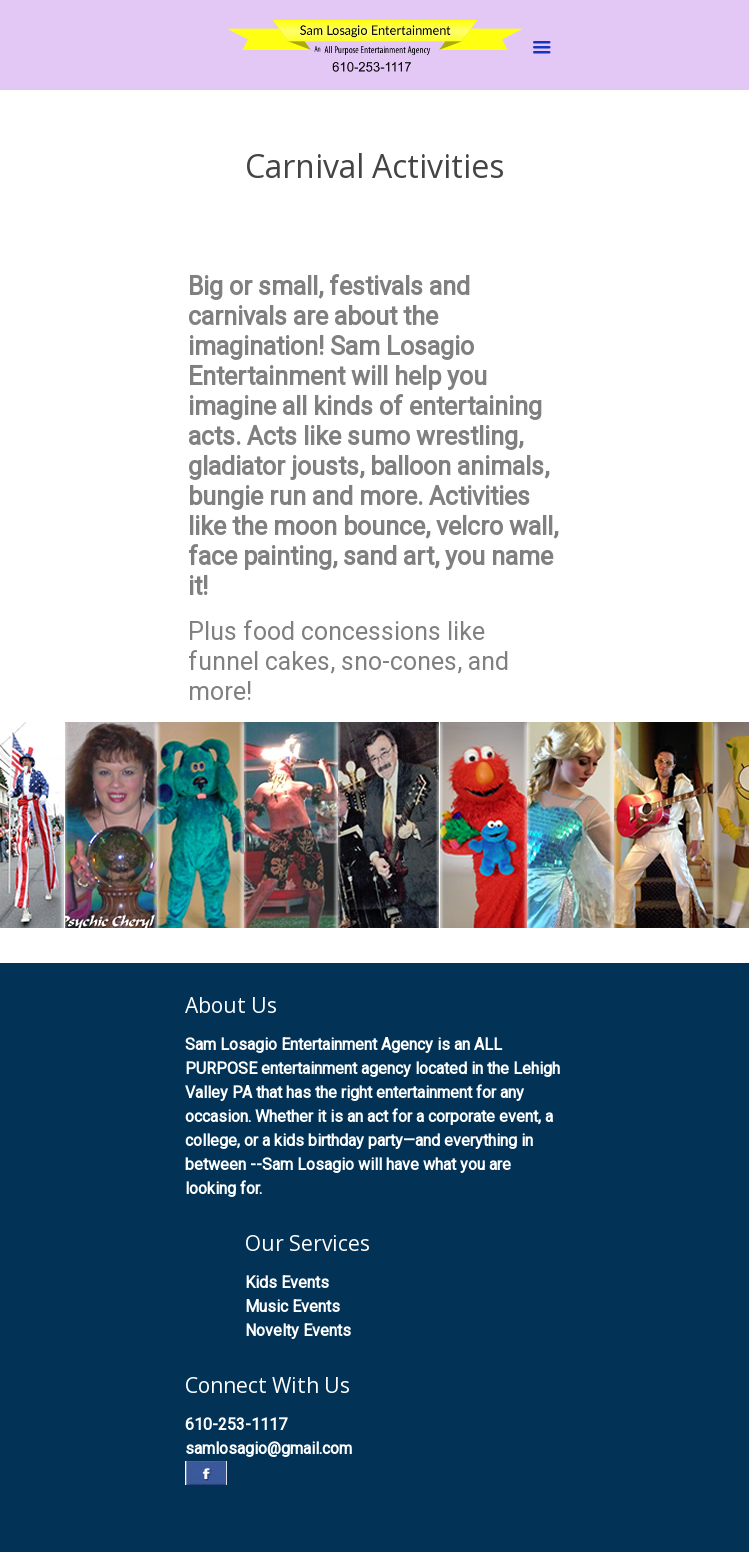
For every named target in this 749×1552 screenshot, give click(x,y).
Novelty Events (298, 1330)
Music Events (292, 1306)
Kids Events (287, 1282)
